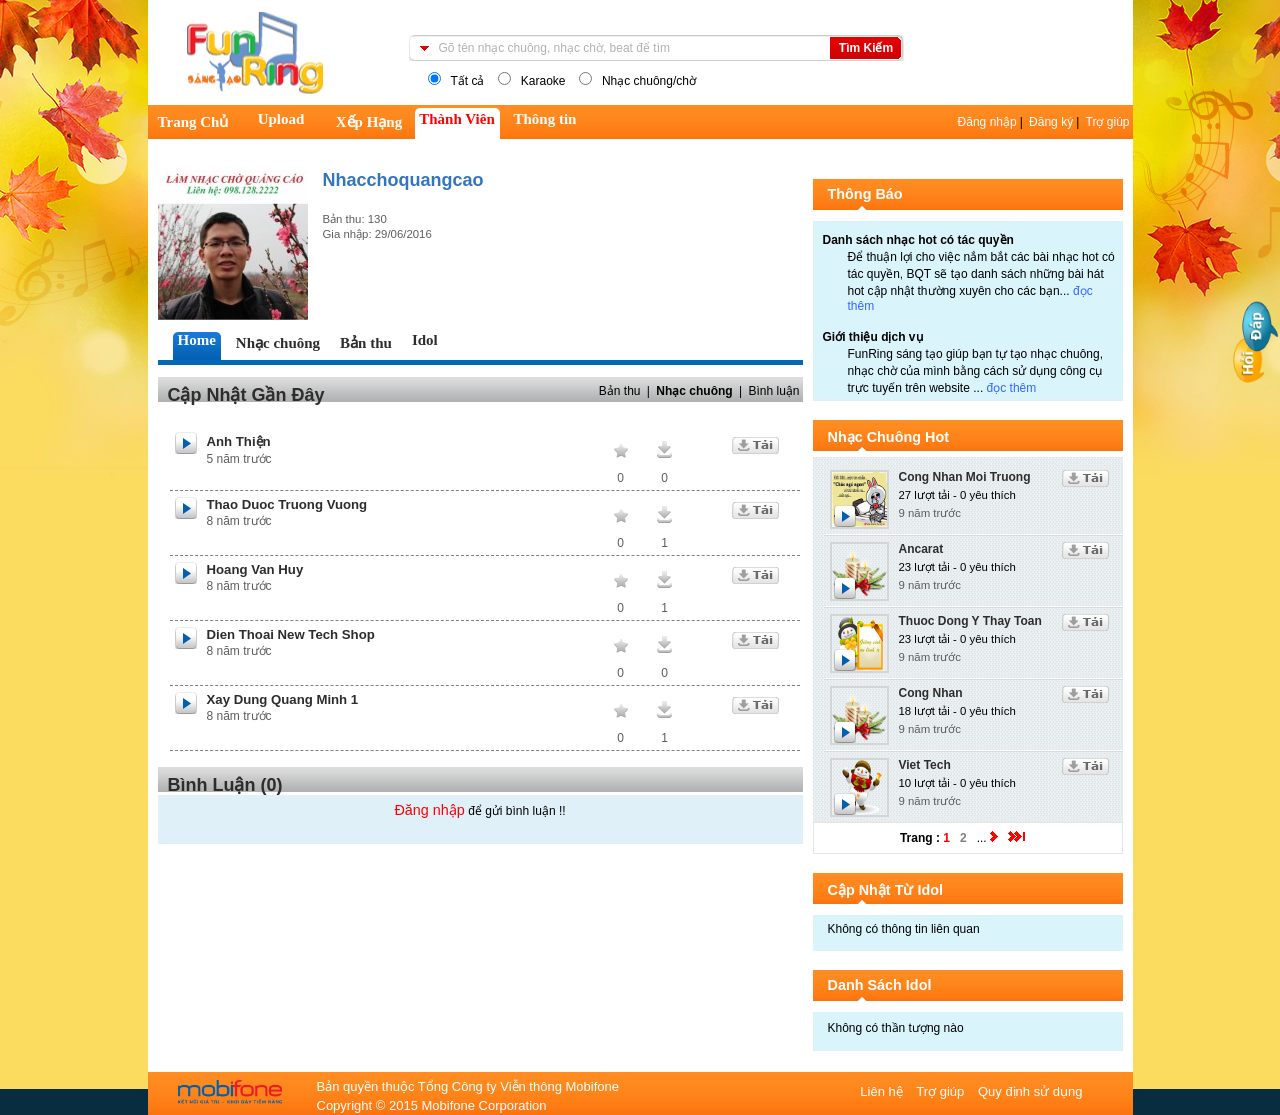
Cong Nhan (931, 693)
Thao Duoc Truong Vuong (287, 504)
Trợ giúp (1108, 122)
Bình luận (773, 391)
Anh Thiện (239, 441)
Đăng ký (1051, 122)
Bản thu (620, 391)
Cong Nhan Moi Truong (965, 477)
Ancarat (921, 549)
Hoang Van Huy (255, 569)
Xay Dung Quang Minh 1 (283, 699)
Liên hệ (883, 1091)
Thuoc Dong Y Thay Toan (970, 621)
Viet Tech (925, 765)
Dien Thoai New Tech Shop (291, 634)
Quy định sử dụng (1030, 1091)
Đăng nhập (987, 122)
